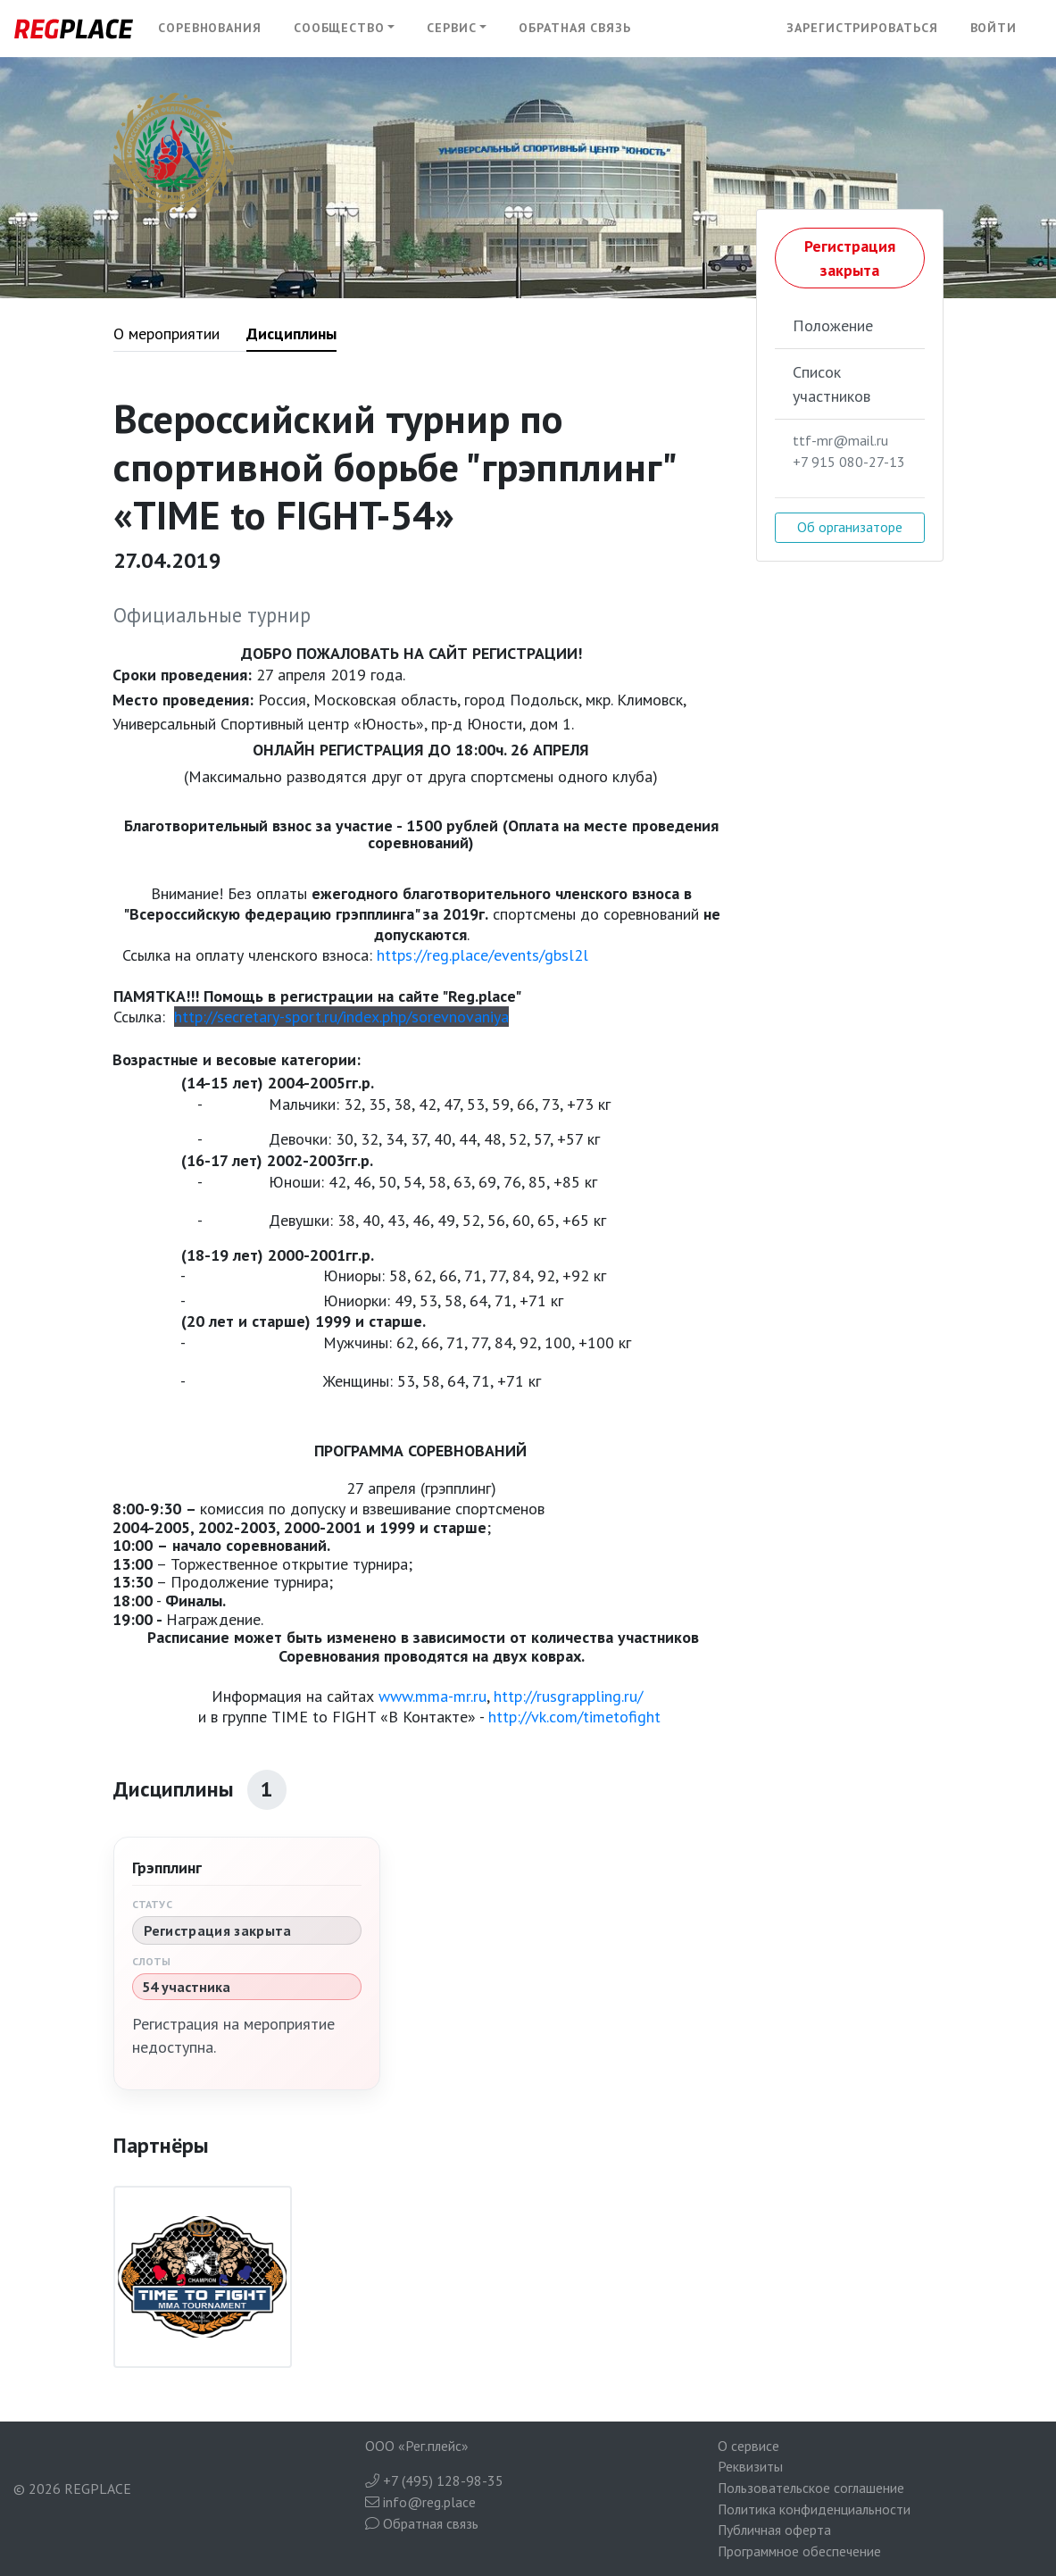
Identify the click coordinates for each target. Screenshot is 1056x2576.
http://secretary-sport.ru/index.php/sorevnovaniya (341, 1016)
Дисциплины (291, 333)
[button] (345, 28)
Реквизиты (750, 2466)
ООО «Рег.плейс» (417, 2446)
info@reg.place (420, 2502)
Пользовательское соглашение (811, 2488)
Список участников (831, 384)
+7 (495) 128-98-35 (434, 2480)
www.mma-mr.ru (432, 1696)
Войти (994, 28)
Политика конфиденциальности (814, 2509)
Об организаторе (849, 527)
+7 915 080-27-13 (849, 462)
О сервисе (748, 2446)
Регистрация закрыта (849, 258)
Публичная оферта (774, 2529)
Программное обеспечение (799, 2551)
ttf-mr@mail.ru (840, 440)
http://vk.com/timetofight (576, 1716)
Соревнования (210, 28)
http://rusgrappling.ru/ (568, 1696)
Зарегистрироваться (861, 28)
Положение (833, 325)
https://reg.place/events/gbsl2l (482, 955)
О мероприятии (166, 333)
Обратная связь (575, 28)
